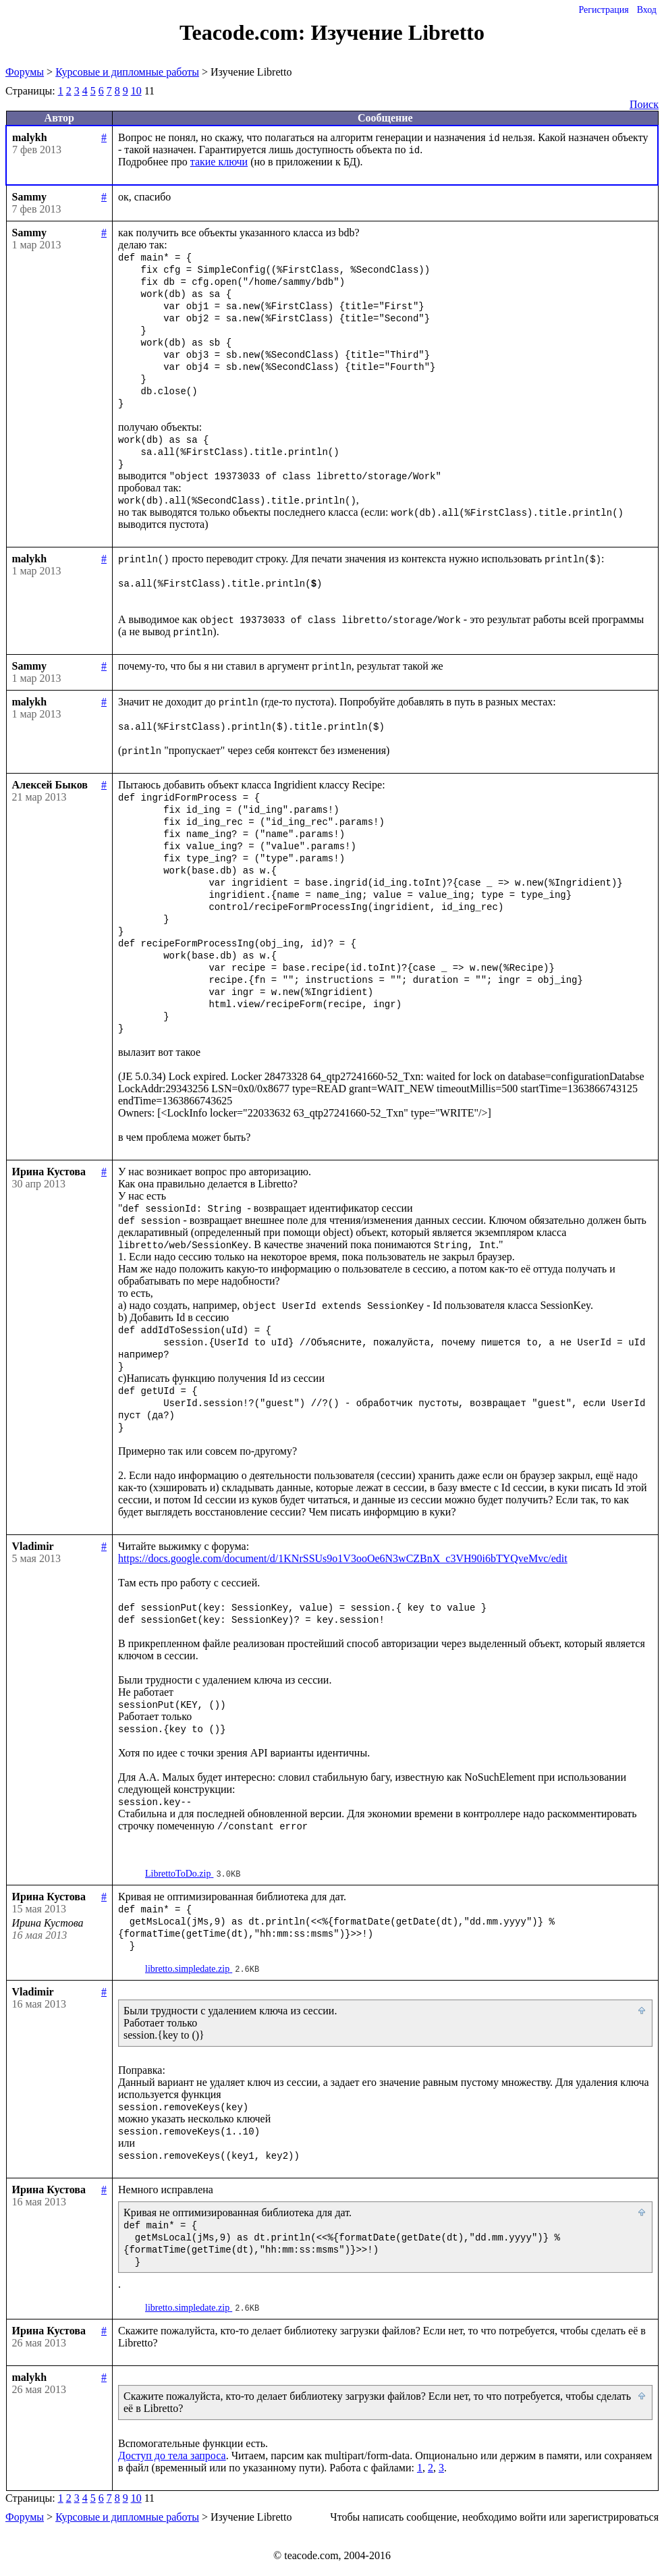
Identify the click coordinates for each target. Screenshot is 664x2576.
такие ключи (219, 161)
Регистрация (603, 10)
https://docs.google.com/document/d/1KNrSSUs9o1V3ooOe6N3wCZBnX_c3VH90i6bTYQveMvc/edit (343, 1558)
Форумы (24, 72)
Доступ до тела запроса (172, 2455)
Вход (647, 10)
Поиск (644, 104)
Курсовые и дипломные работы (127, 72)
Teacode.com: (244, 32)
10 (136, 91)
